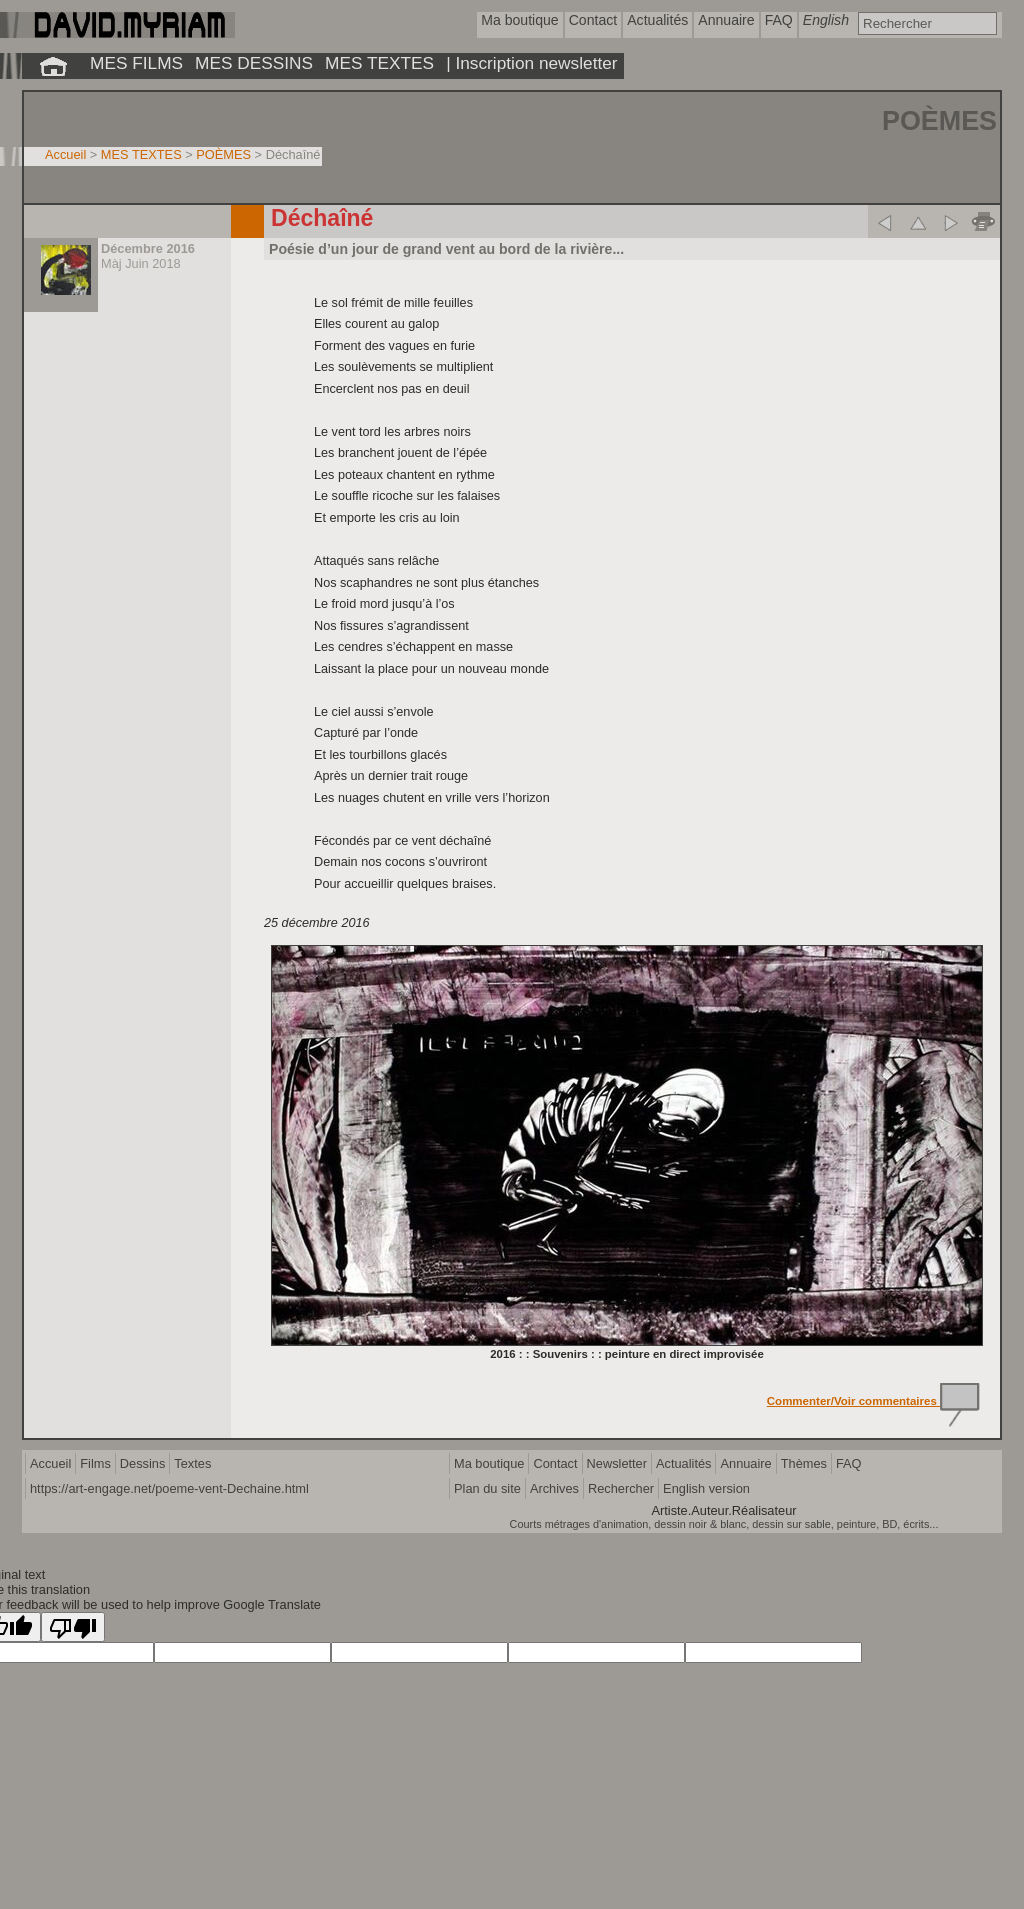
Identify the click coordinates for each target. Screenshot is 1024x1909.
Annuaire (745, 1463)
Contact (555, 1463)
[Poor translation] (73, 1627)
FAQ (849, 1463)
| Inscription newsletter (531, 63)
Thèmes (804, 1463)
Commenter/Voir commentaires (873, 1401)
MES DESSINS (254, 63)
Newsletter (617, 1463)
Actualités (683, 1463)
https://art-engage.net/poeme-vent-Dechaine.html (169, 1488)
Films (95, 1463)
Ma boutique (489, 1463)
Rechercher (621, 1488)
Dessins (143, 1463)
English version (706, 1488)
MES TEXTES (379, 63)
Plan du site (487, 1488)
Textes (192, 1463)
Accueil (65, 154)
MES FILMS (136, 63)
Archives (554, 1488)
